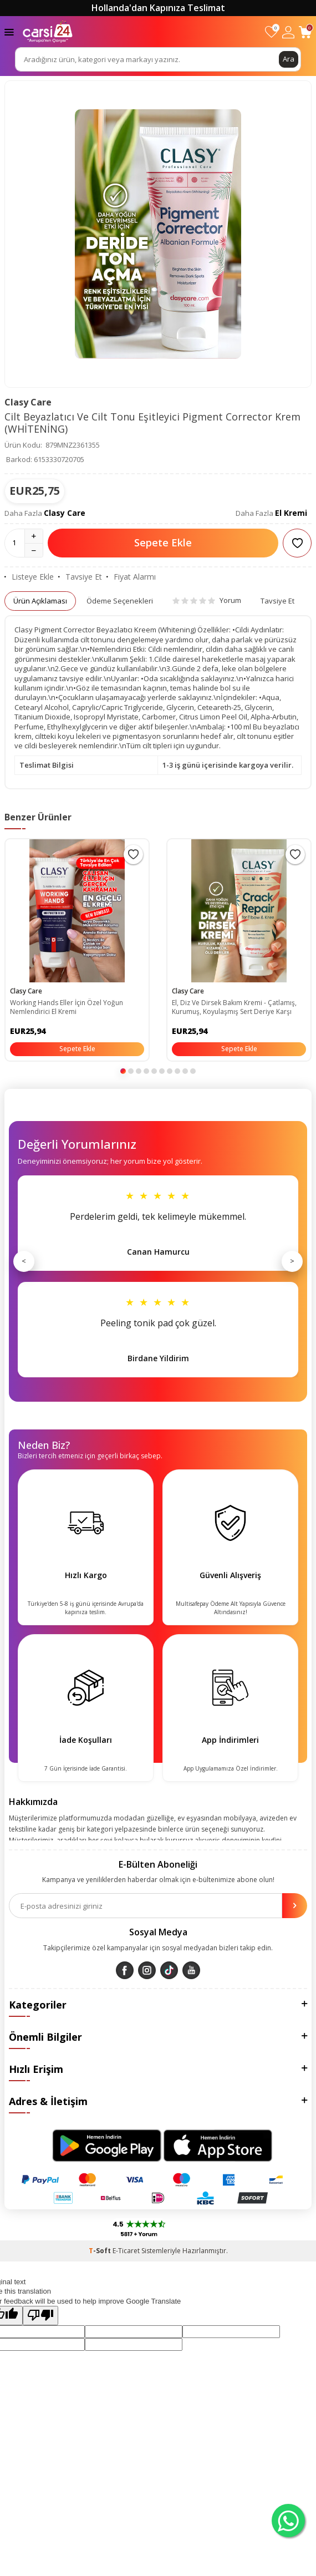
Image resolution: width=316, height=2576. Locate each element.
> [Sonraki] (292, 1261)
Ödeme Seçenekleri (119, 601)
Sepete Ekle (163, 542)
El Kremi (291, 513)
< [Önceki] (24, 1261)
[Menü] (9, 31)
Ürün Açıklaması (40, 601)
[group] (158, 234)
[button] (123, 1071)
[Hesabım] (288, 32)
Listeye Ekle (29, 577)
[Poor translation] (40, 2315)
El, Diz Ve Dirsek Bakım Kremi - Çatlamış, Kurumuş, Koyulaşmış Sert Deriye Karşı (234, 1007)
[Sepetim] (305, 32)
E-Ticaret (126, 2250)
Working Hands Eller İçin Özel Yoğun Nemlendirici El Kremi (66, 1007)
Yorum (206, 600)
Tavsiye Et (80, 577)
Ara (288, 59)
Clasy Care (28, 402)
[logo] (48, 32)
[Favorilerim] (271, 32)
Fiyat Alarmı (131, 577)
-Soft (101, 2250)
